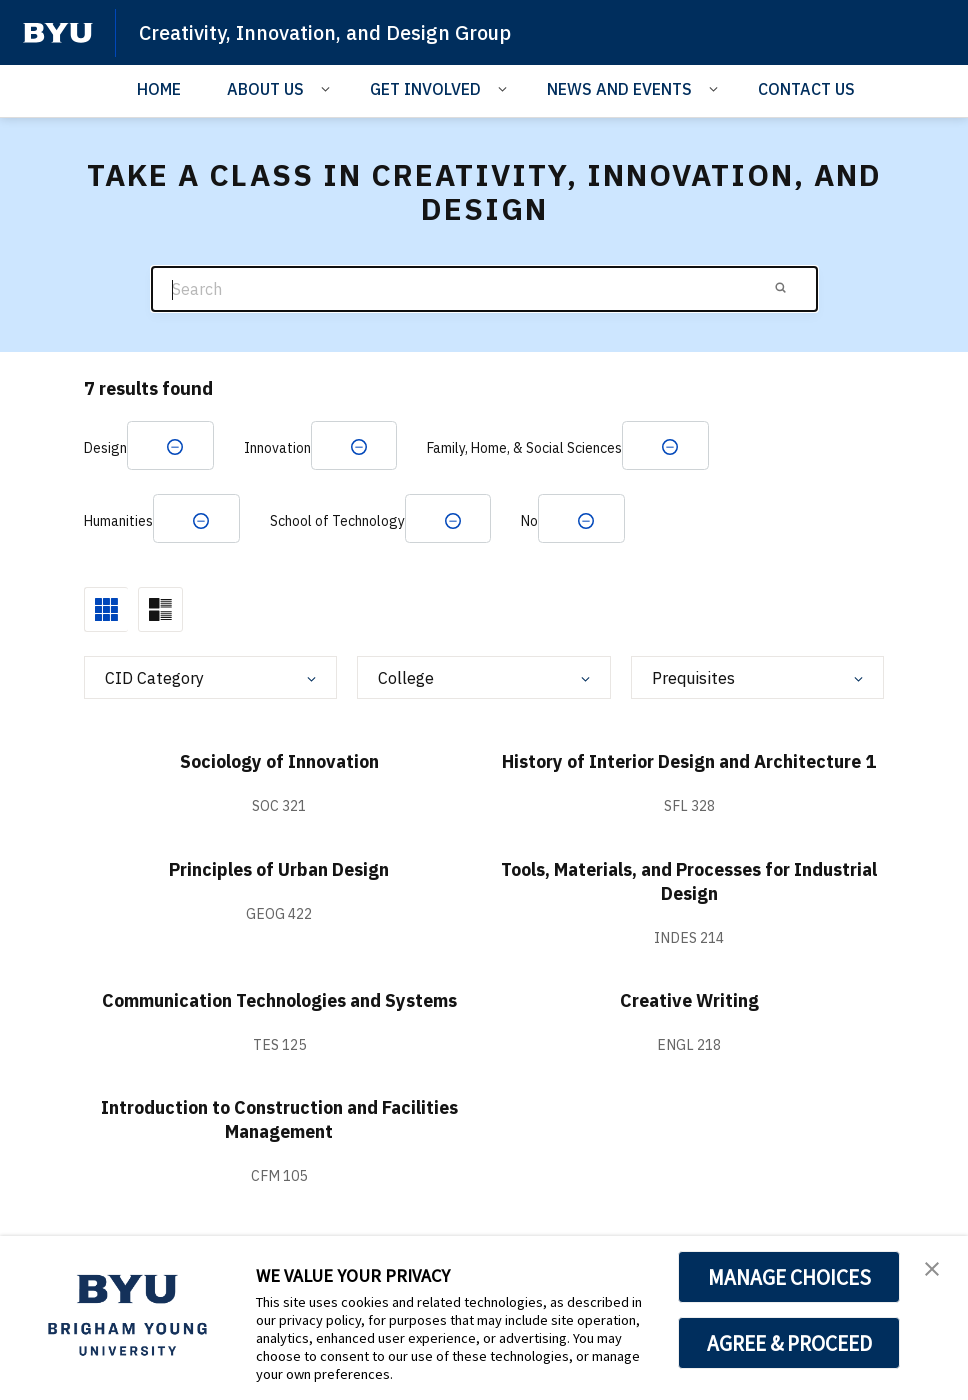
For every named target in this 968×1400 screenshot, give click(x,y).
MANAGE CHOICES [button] (789, 1277)
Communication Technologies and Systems (279, 1042)
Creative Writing (689, 1030)
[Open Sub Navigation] (328, 88)
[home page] (58, 33)
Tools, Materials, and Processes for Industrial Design (689, 911)
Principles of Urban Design (279, 899)
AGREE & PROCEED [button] (789, 1343)
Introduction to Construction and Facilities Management (279, 1173)
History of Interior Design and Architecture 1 (689, 779)
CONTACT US (806, 89)
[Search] (484, 289)
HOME (159, 89)
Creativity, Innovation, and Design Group (338, 32)
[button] (935, 1272)
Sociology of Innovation (279, 767)
